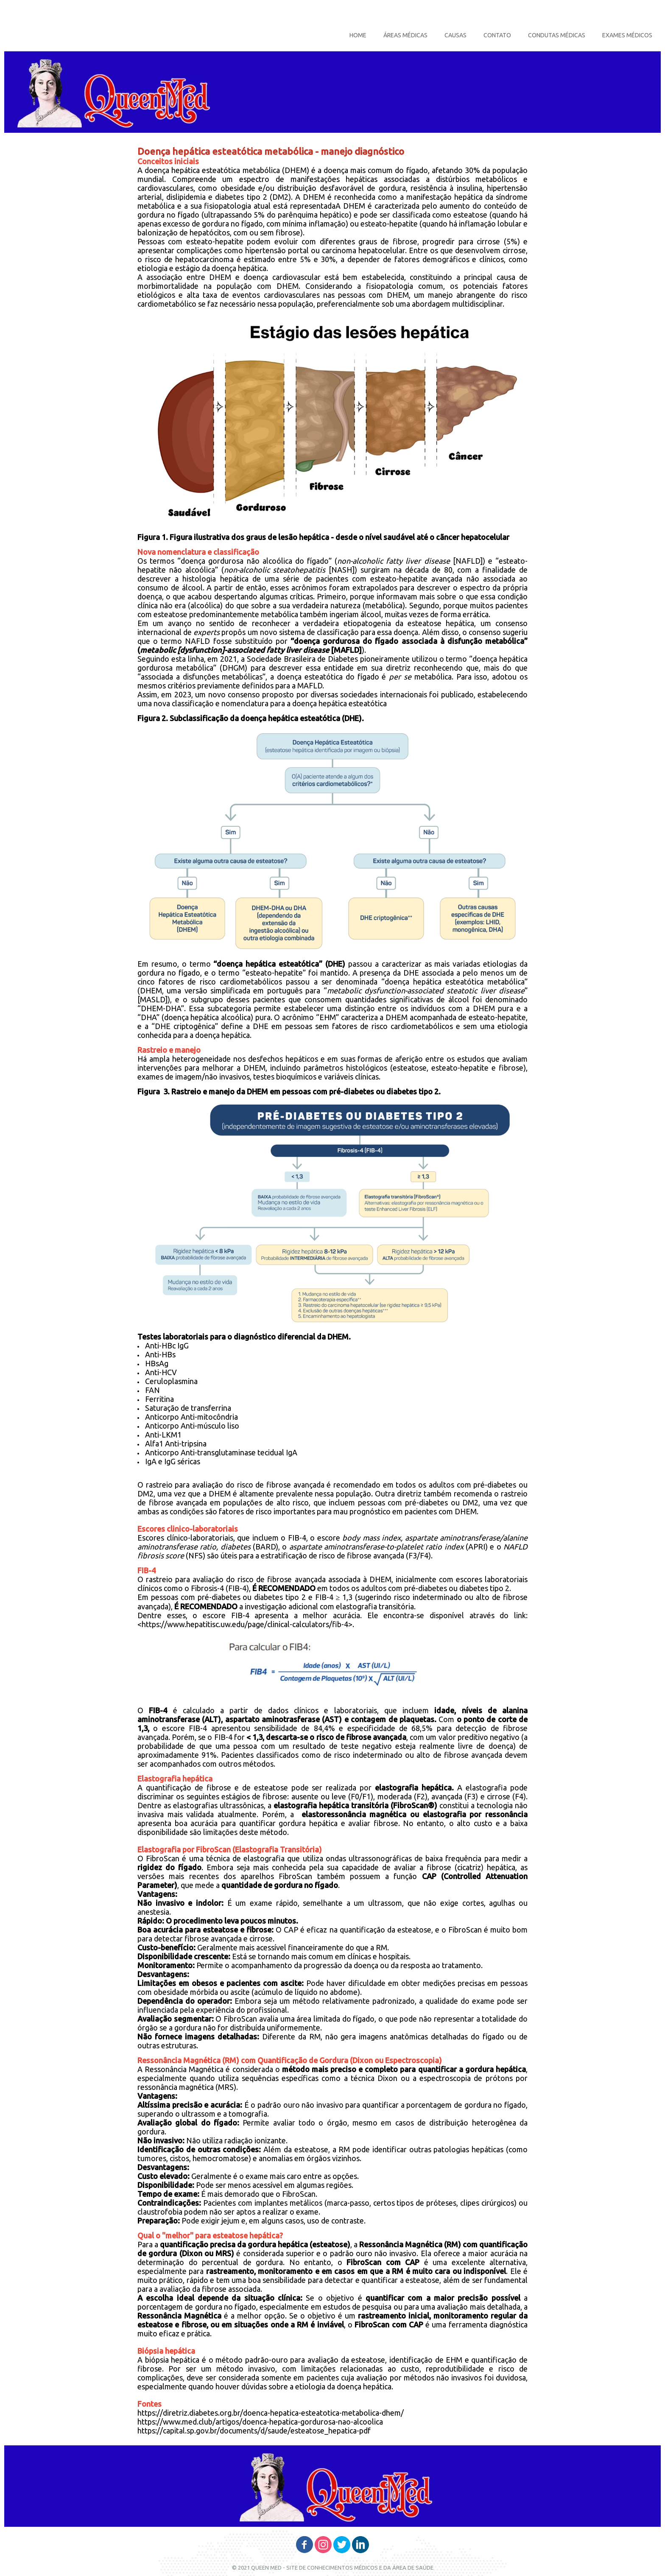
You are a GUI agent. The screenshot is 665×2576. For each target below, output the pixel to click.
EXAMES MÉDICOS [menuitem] (627, 35)
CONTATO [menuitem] (497, 35)
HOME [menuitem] (357, 35)
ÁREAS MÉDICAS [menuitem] (405, 35)
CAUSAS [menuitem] (455, 35)
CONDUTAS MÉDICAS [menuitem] (556, 35)
